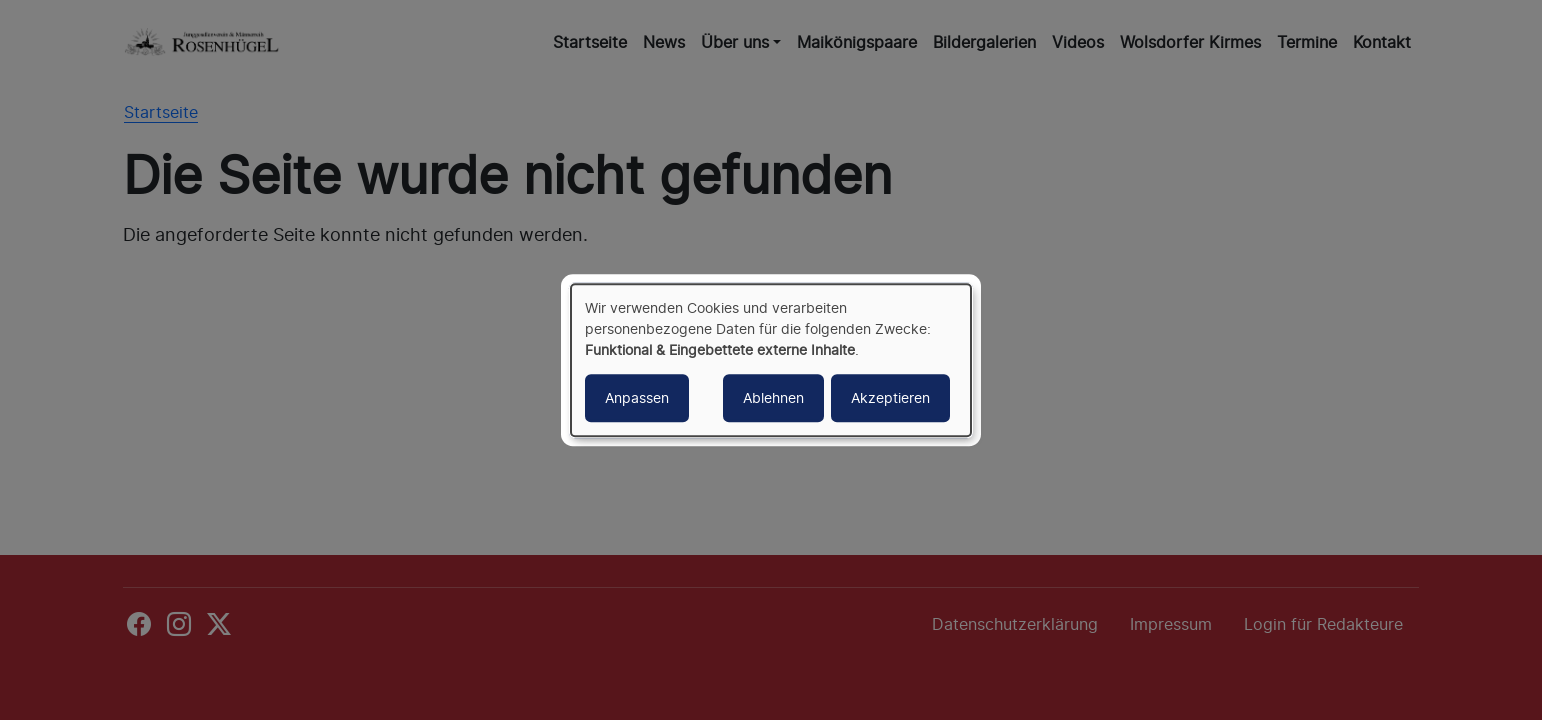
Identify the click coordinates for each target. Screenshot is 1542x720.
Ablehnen (773, 397)
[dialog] (771, 360)
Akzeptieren (890, 397)
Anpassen (637, 397)
